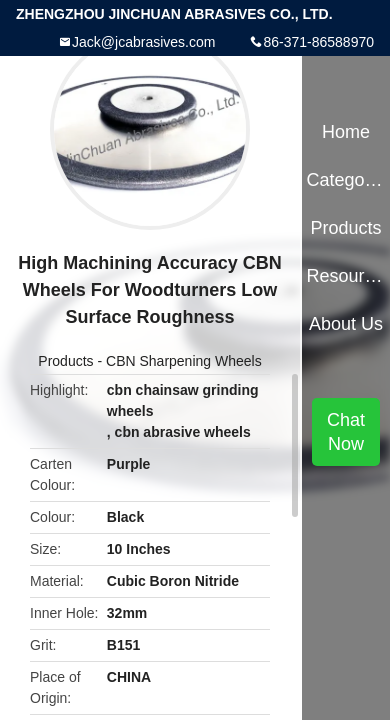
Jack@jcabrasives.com (143, 42)
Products (65, 361)
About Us (346, 324)
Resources (345, 276)
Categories (345, 180)
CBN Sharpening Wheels (184, 361)
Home (346, 132)
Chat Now (346, 432)
